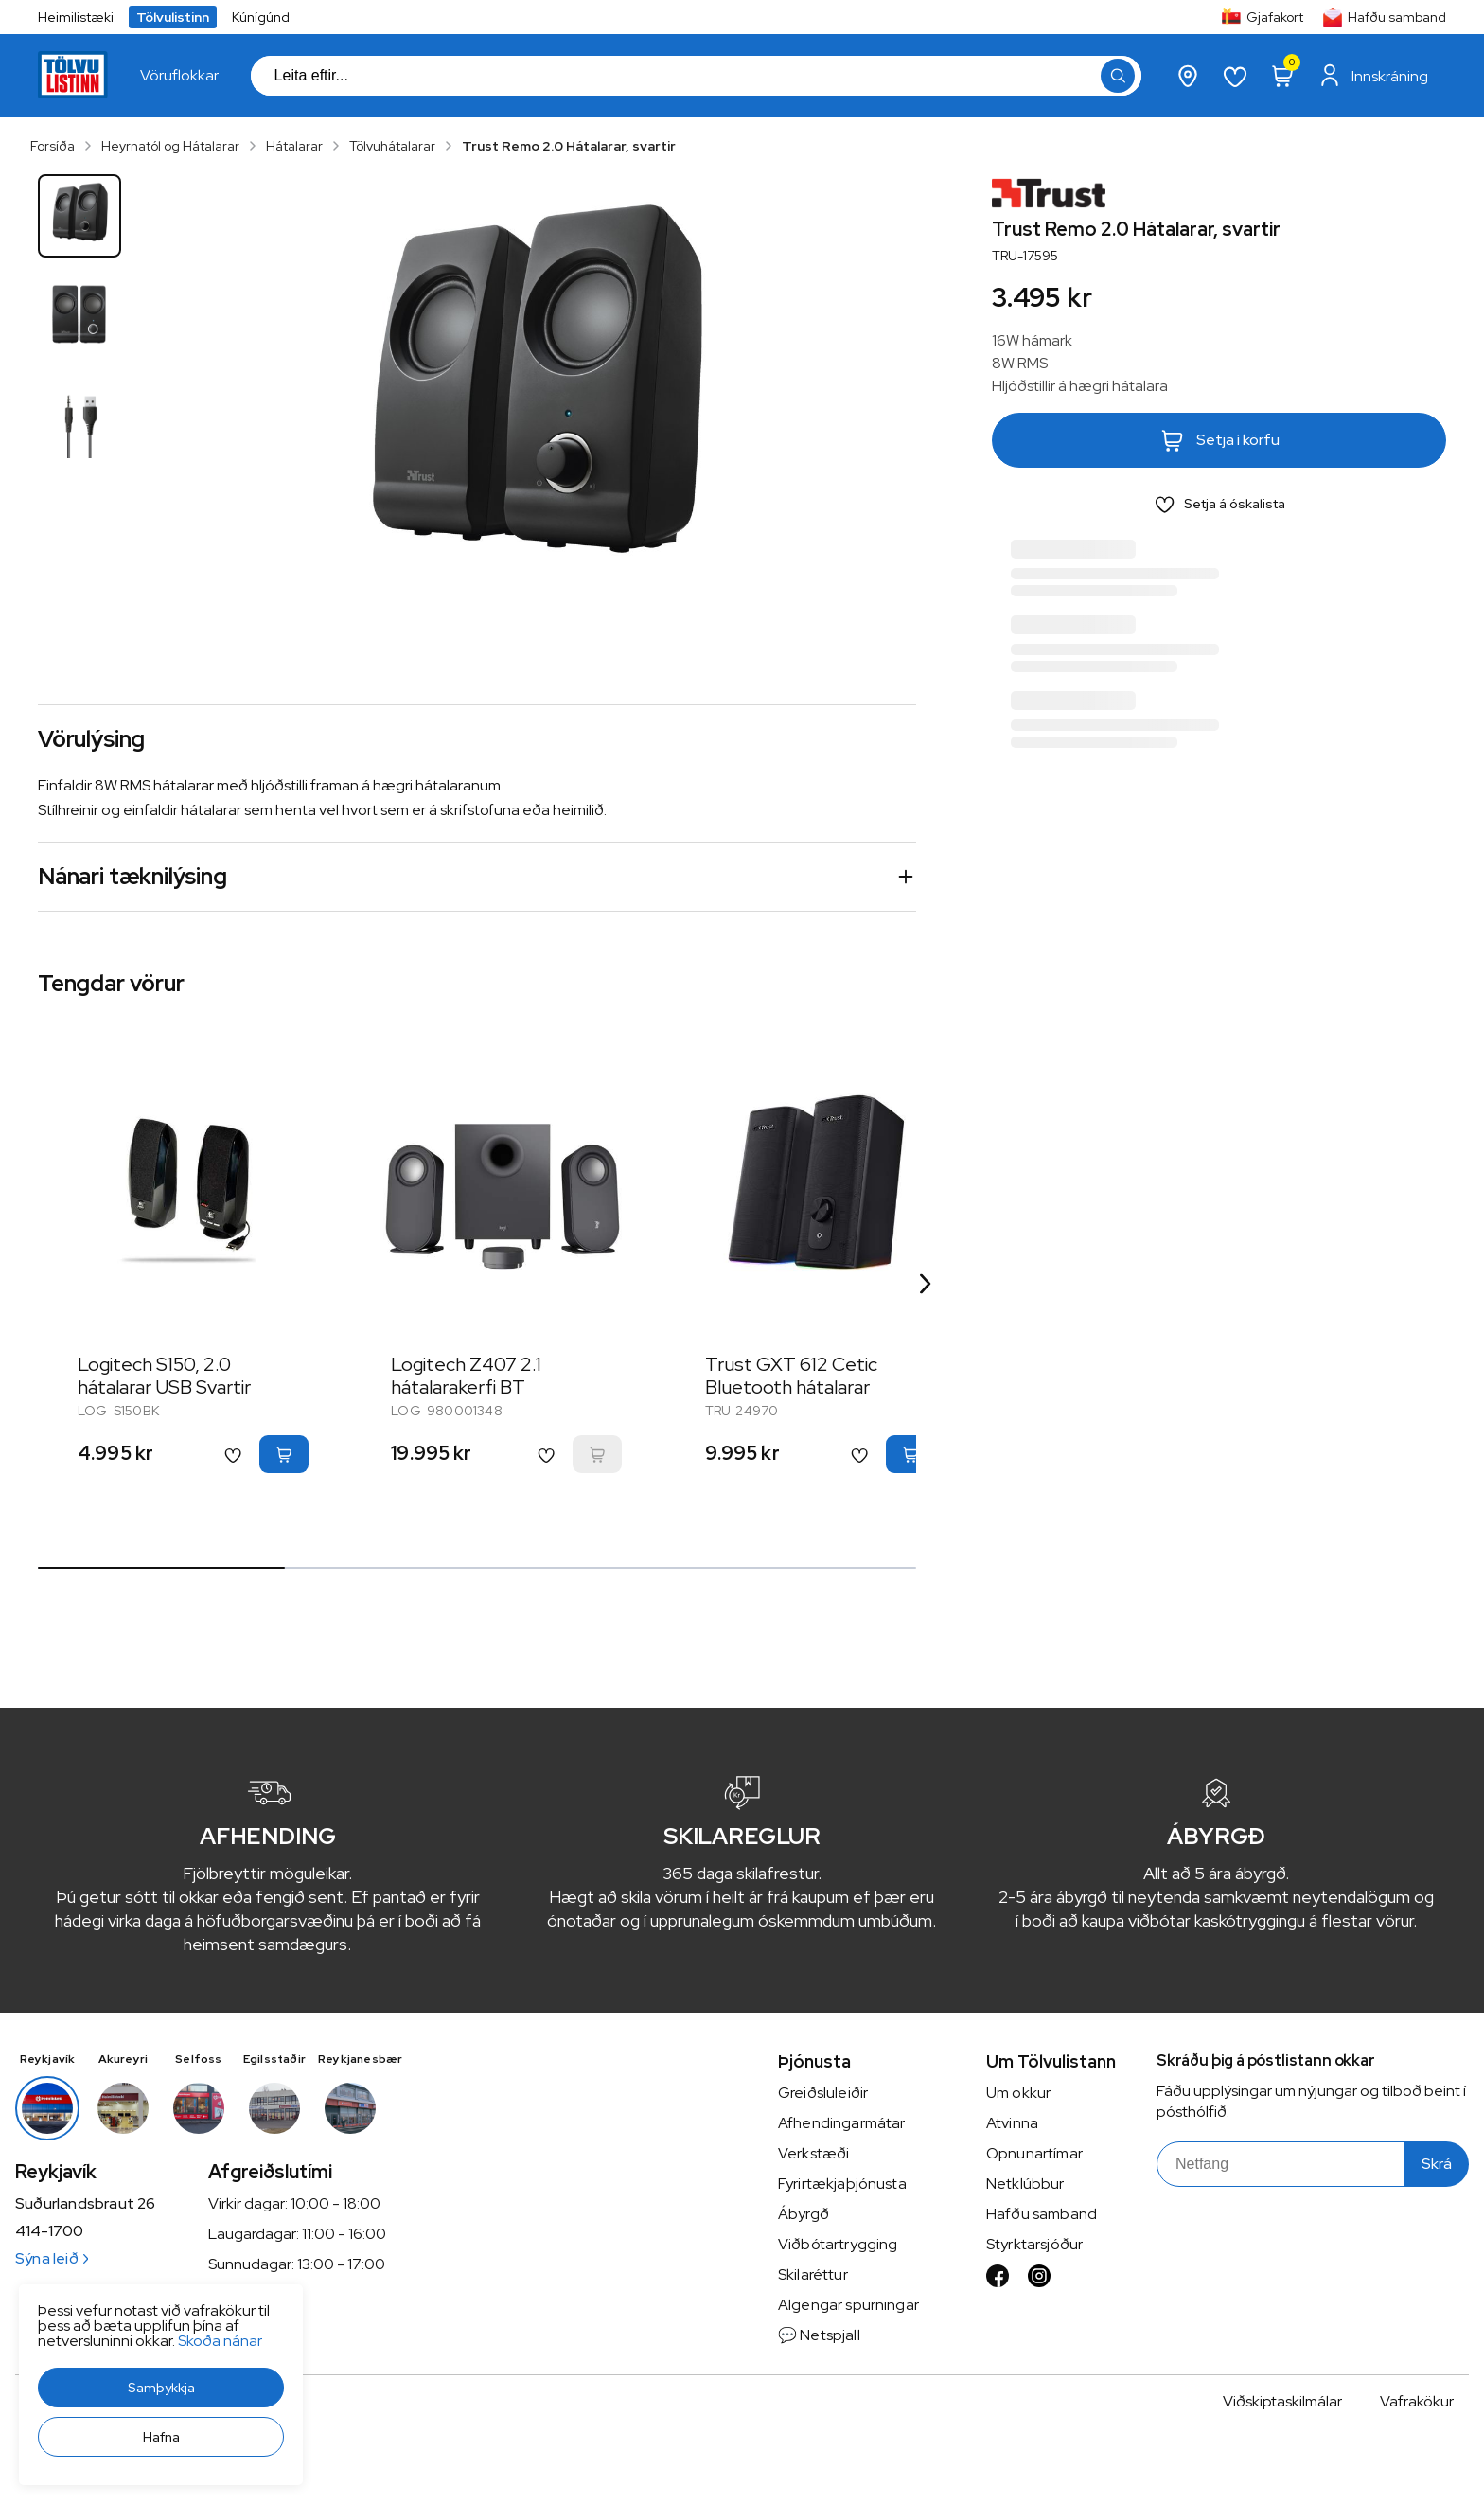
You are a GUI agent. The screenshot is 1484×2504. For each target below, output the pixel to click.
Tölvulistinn (172, 17)
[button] (161, 2387)
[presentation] (179, 75)
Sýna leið (51, 2258)
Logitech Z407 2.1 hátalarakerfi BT (466, 1375)
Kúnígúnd (261, 17)
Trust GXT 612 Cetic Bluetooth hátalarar (791, 1375)
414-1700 (49, 2231)
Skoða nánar (220, 2341)
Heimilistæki (76, 17)
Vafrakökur (1417, 2401)
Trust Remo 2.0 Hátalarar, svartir (569, 145)
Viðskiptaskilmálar (1282, 2401)
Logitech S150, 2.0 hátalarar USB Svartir (164, 1375)
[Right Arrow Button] (925, 1284)
